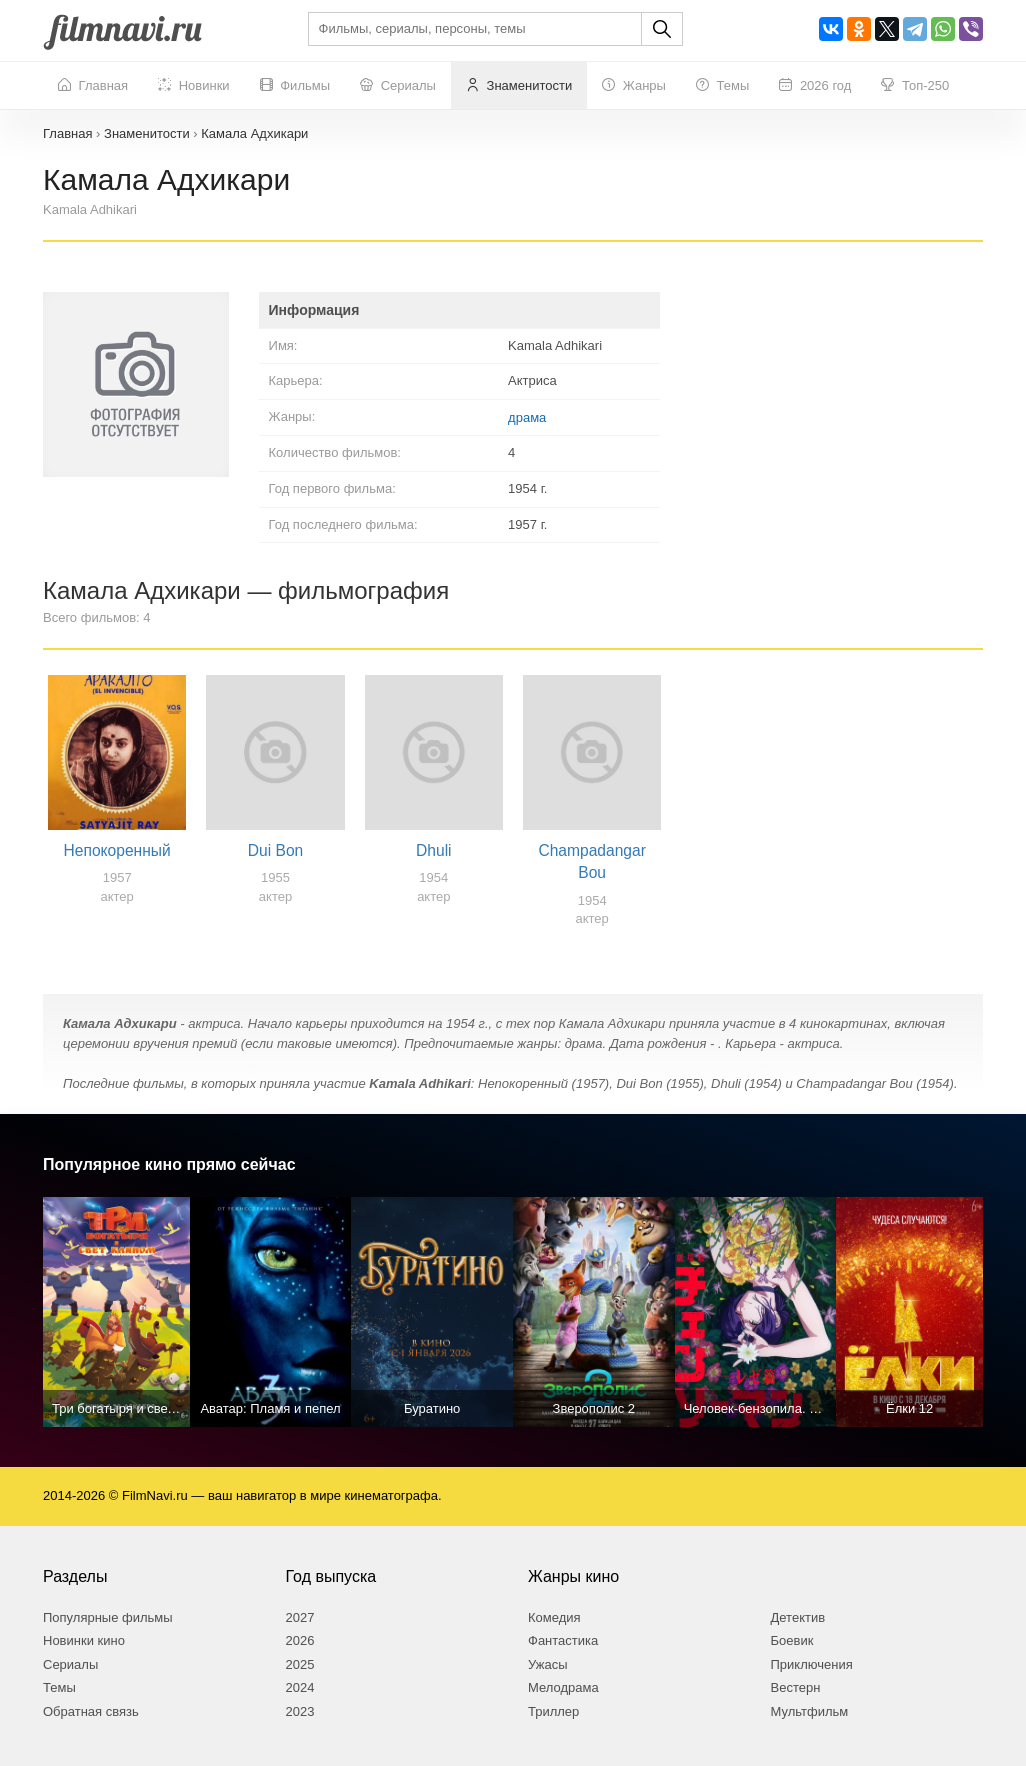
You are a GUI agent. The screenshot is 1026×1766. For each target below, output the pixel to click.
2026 (300, 1640)
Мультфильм (810, 1711)
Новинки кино (84, 1640)
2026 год (815, 86)
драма (527, 417)
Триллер (553, 1711)
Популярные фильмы (108, 1617)
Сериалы (398, 86)
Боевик (792, 1640)
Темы (722, 86)
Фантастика (563, 1640)
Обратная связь (91, 1711)
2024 (300, 1687)
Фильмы (295, 86)
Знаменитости (519, 86)
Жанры (634, 86)
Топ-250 (915, 86)
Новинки (194, 86)
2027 (300, 1617)
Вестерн (796, 1687)
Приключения (812, 1664)
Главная (93, 86)
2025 (300, 1664)
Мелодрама (563, 1687)
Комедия (554, 1617)
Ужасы (548, 1664)
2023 (300, 1711)
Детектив (798, 1617)
